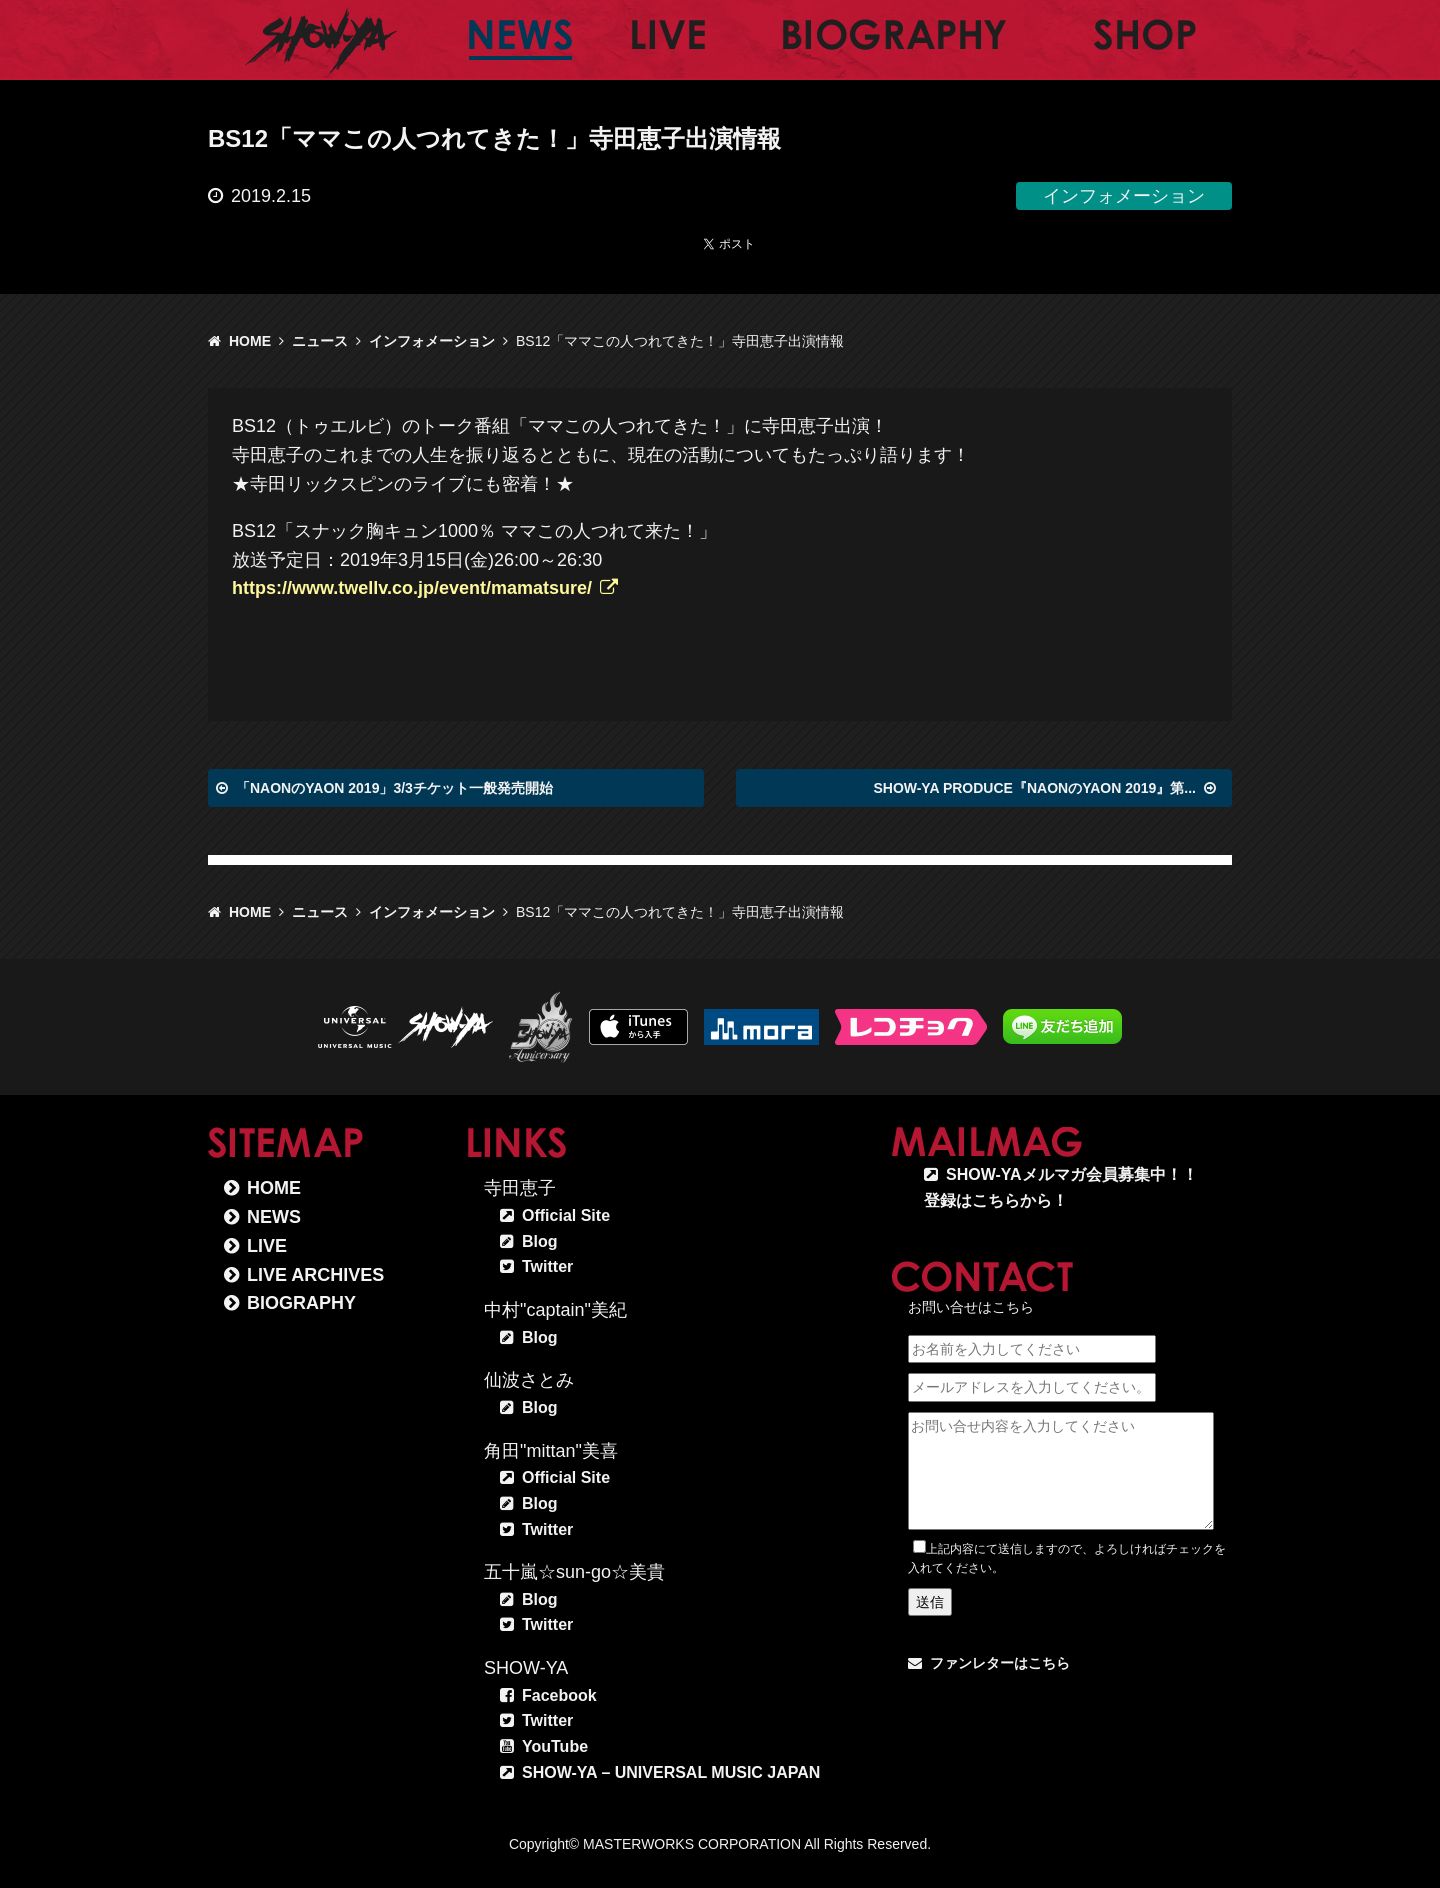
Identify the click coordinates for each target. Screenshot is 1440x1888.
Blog (540, 1241)
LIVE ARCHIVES (315, 1275)
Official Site (566, 1215)
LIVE (267, 1246)
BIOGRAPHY (301, 1303)
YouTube (555, 1746)
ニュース (320, 341)
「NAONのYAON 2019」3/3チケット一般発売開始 (394, 788)
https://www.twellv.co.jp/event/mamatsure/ (412, 588)
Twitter (547, 1266)
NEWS (274, 1217)
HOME (250, 341)
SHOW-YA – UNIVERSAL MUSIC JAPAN (671, 1772)
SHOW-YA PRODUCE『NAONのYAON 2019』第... (1034, 788)
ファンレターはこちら (1000, 1663)
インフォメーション (432, 341)
